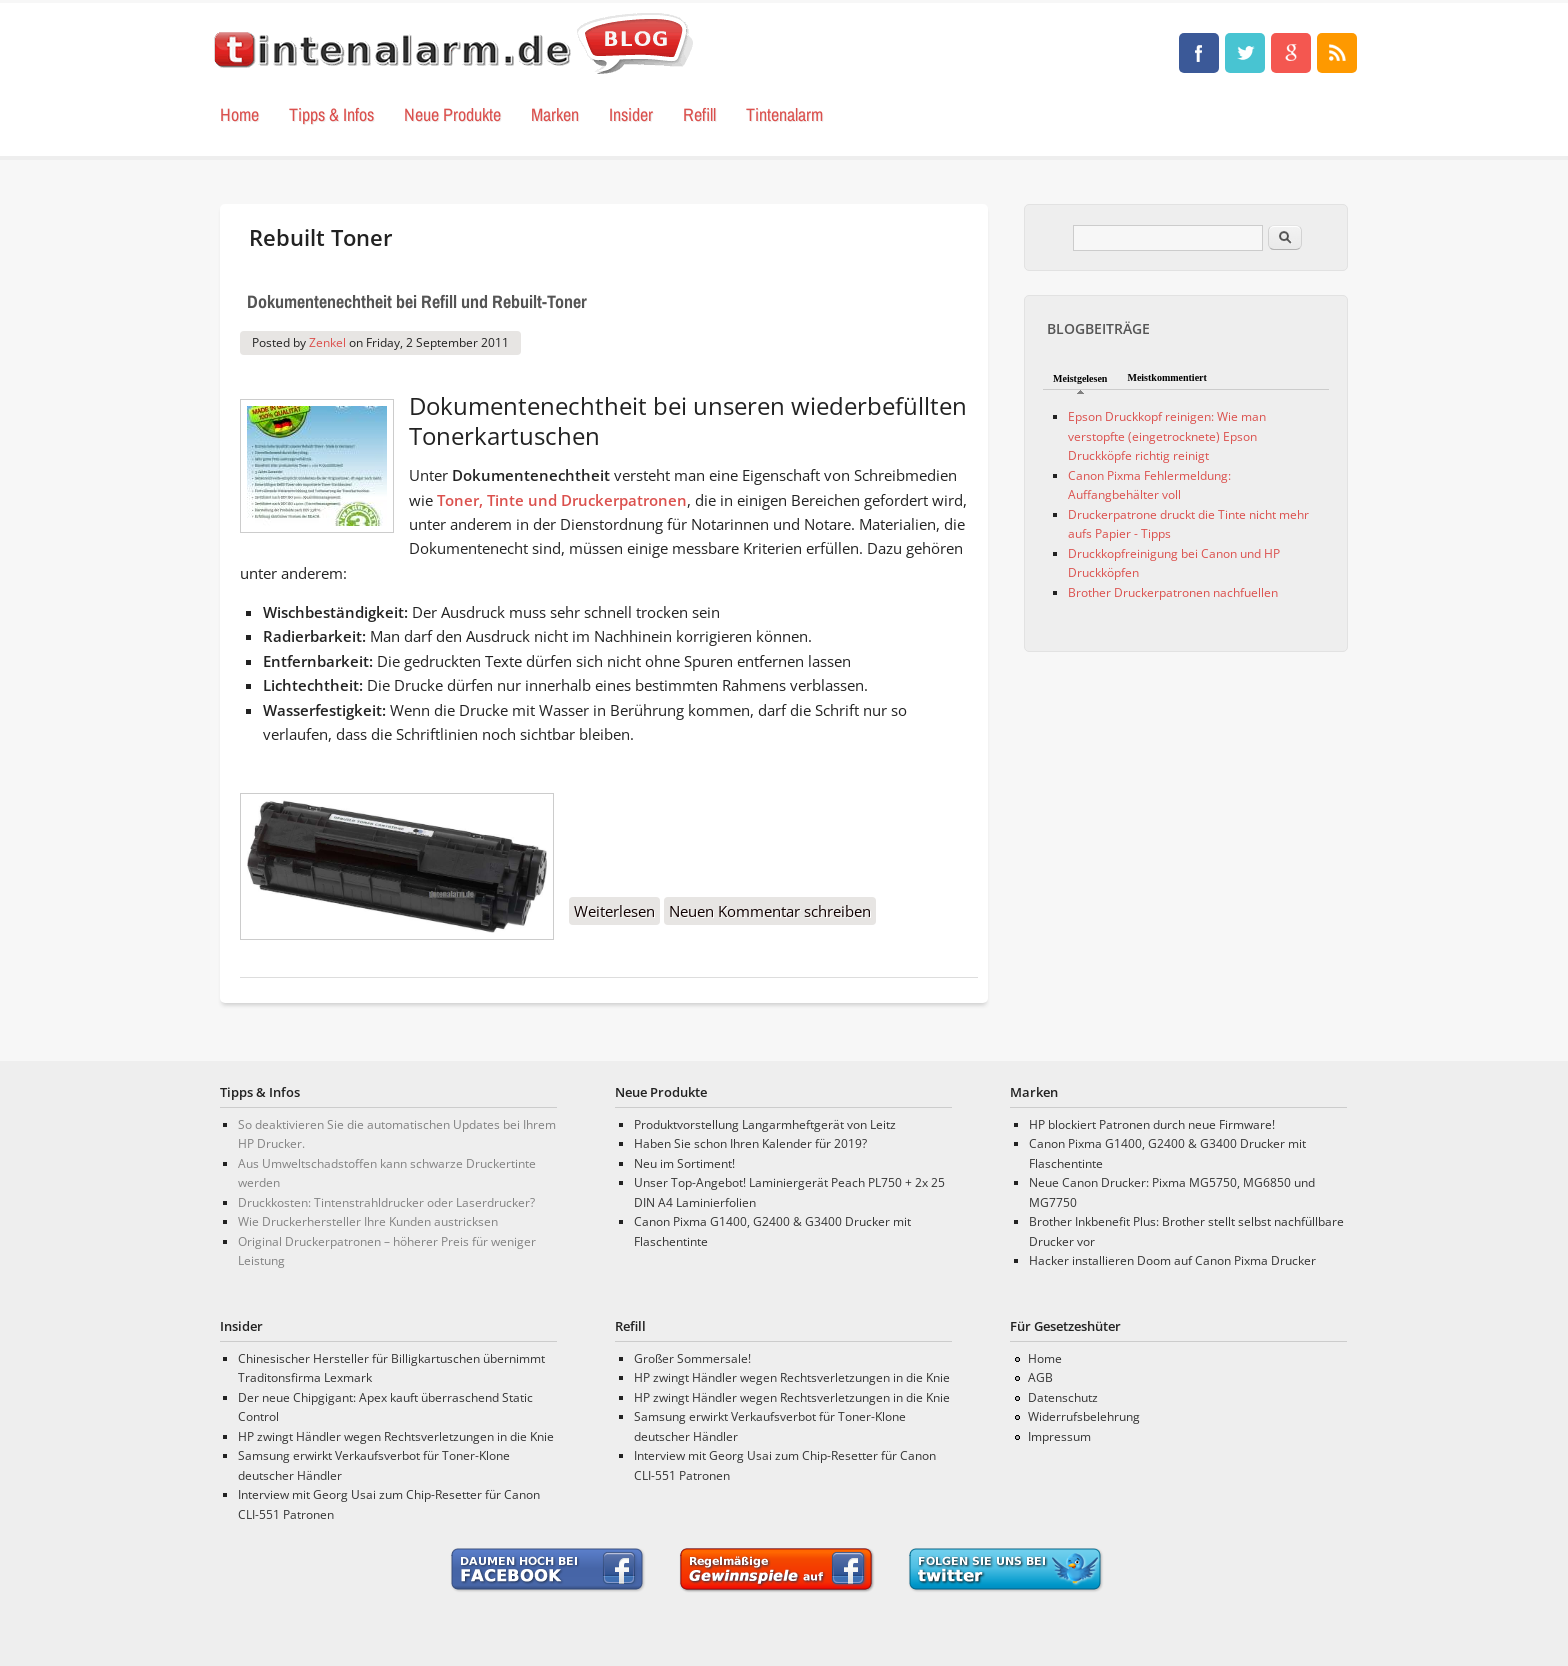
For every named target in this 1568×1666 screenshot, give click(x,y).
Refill (699, 114)
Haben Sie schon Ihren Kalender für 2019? (750, 1143)
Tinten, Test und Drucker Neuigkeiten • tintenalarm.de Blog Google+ (1291, 53)
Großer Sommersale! (692, 1358)
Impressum (1059, 1436)
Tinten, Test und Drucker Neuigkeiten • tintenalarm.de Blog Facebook (1199, 53)
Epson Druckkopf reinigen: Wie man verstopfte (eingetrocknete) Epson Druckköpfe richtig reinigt (1167, 436)
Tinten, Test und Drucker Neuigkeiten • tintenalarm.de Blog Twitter (1245, 53)
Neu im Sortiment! (684, 1163)
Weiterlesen (617, 912)
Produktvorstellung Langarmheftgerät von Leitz (765, 1124)
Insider (631, 114)
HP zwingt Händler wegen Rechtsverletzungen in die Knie (396, 1436)
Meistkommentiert (1166, 377)
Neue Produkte (452, 114)
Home (239, 114)
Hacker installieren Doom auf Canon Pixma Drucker (1172, 1260)
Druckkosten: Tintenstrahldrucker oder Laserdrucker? (386, 1202)
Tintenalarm (784, 114)
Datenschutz (1063, 1397)
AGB (1040, 1377)
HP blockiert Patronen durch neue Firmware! (1152, 1124)
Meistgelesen (1080, 378)
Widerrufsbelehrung (1084, 1416)
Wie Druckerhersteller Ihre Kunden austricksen (368, 1221)
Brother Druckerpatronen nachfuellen (1173, 592)
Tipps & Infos (331, 114)
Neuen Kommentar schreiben (770, 911)
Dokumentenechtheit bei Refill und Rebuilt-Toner (417, 301)
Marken (555, 114)
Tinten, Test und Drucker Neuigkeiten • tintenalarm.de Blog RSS (1337, 53)
